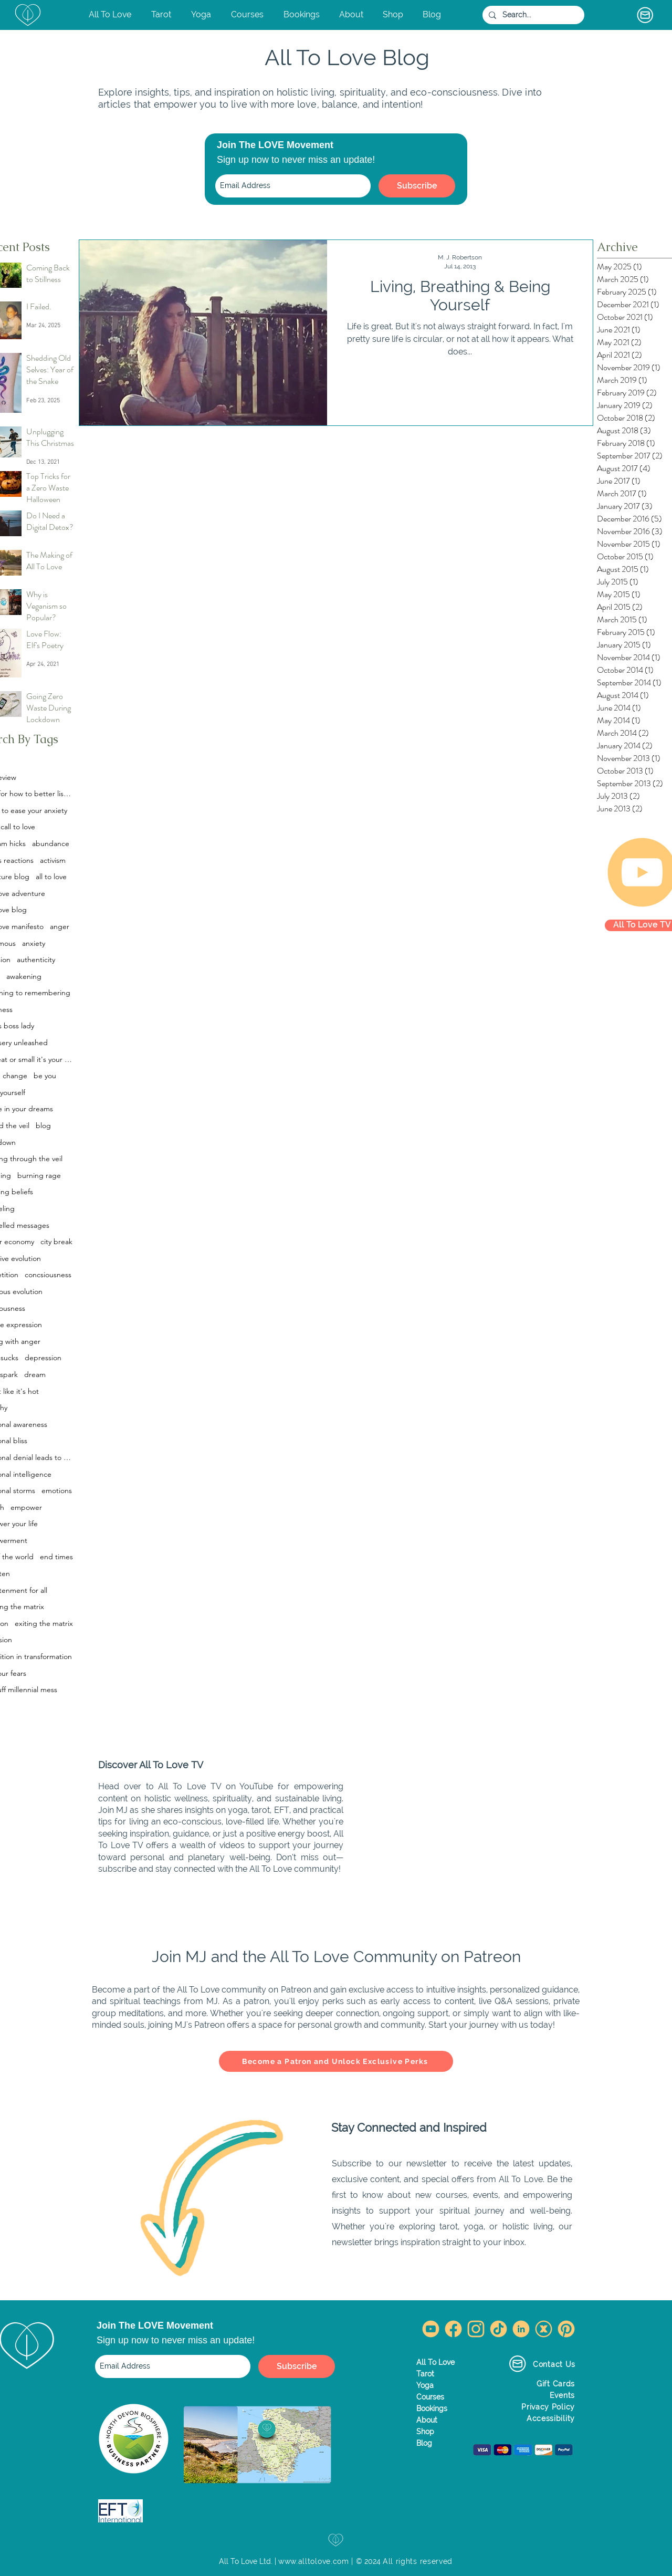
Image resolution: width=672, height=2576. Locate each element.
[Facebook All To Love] (453, 2329)
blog (43, 1125)
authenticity (36, 959)
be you (45, 1075)
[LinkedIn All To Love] (521, 2329)
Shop (425, 2431)
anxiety (33, 943)
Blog (424, 2443)
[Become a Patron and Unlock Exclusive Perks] (336, 2061)
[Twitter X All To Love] (543, 2329)
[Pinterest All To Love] (566, 2329)
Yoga (425, 2385)
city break (56, 1241)
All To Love (435, 2362)
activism (53, 860)
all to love (51, 876)
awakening (23, 976)
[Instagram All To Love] (476, 2329)
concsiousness (48, 1274)
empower (26, 1507)
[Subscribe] (417, 185)
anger (59, 926)
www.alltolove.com (313, 2561)
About (426, 2420)
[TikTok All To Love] (498, 2329)
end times (56, 1556)
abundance (50, 843)
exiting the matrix (44, 1623)
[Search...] (532, 15)
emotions (56, 1490)
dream (35, 1374)
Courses (430, 2397)
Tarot (425, 2374)
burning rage (39, 1175)
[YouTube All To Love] (430, 2329)
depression (43, 1357)
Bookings (431, 2408)
